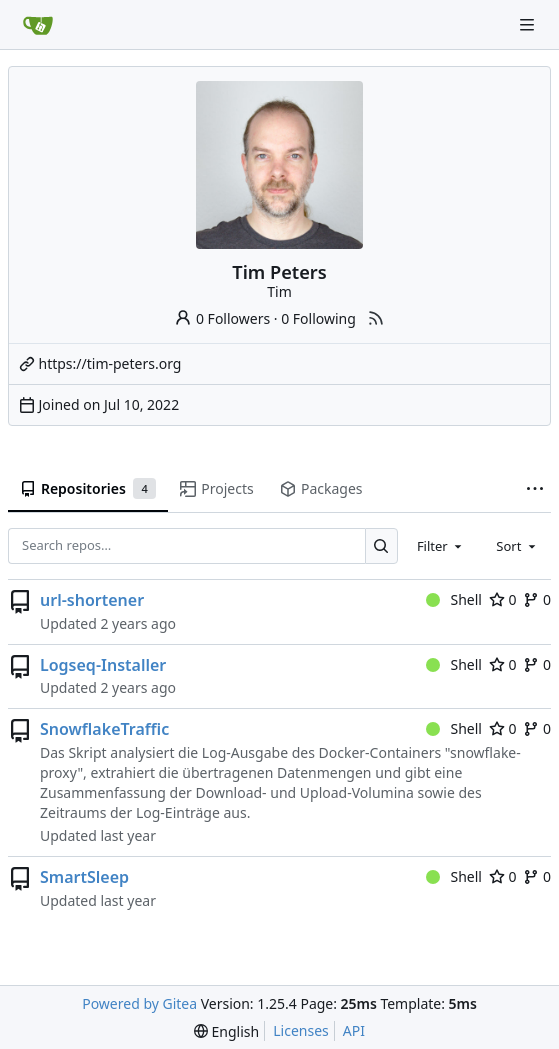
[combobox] (441, 546)
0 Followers (222, 318)
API (354, 1030)
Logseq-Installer (103, 665)
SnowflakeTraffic (104, 729)
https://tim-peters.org (110, 363)
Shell (454, 599)
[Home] (38, 25)
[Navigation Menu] (529, 24)
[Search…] (381, 545)
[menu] (226, 1031)
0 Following (318, 318)
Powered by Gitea (139, 1003)
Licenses (301, 1030)
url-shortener (92, 600)
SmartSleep (84, 877)
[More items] (535, 490)
